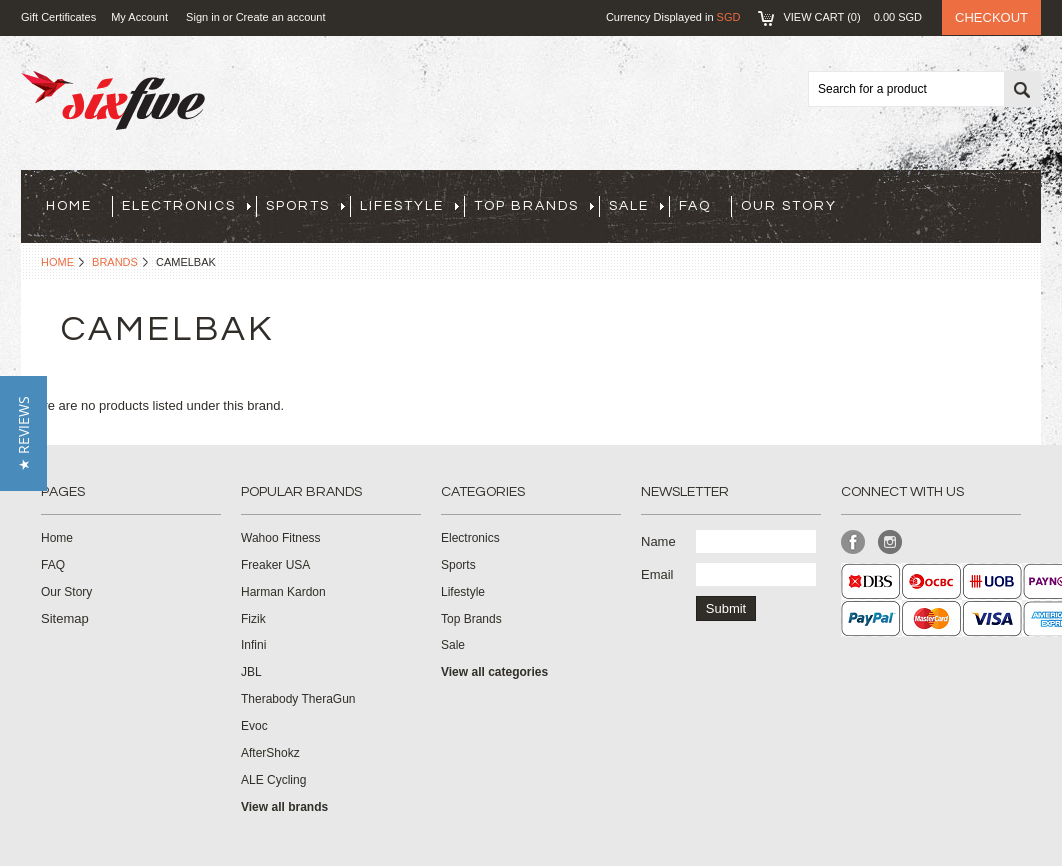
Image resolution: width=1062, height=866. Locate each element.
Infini (253, 645)
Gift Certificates (58, 17)
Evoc (254, 726)
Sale (636, 206)
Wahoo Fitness (281, 538)
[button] (23, 433)
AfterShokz (270, 753)
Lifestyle (409, 206)
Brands (115, 262)
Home (57, 262)
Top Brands (534, 206)
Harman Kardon (283, 592)
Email (657, 574)
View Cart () (852, 17)
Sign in (203, 17)
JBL (251, 672)
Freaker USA (275, 565)
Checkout (991, 17)
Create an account (281, 17)
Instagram (890, 542)
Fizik (253, 619)
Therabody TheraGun (298, 699)
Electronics (186, 206)
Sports (305, 206)
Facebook (853, 542)
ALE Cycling (273, 780)
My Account (139, 17)
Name (658, 541)
